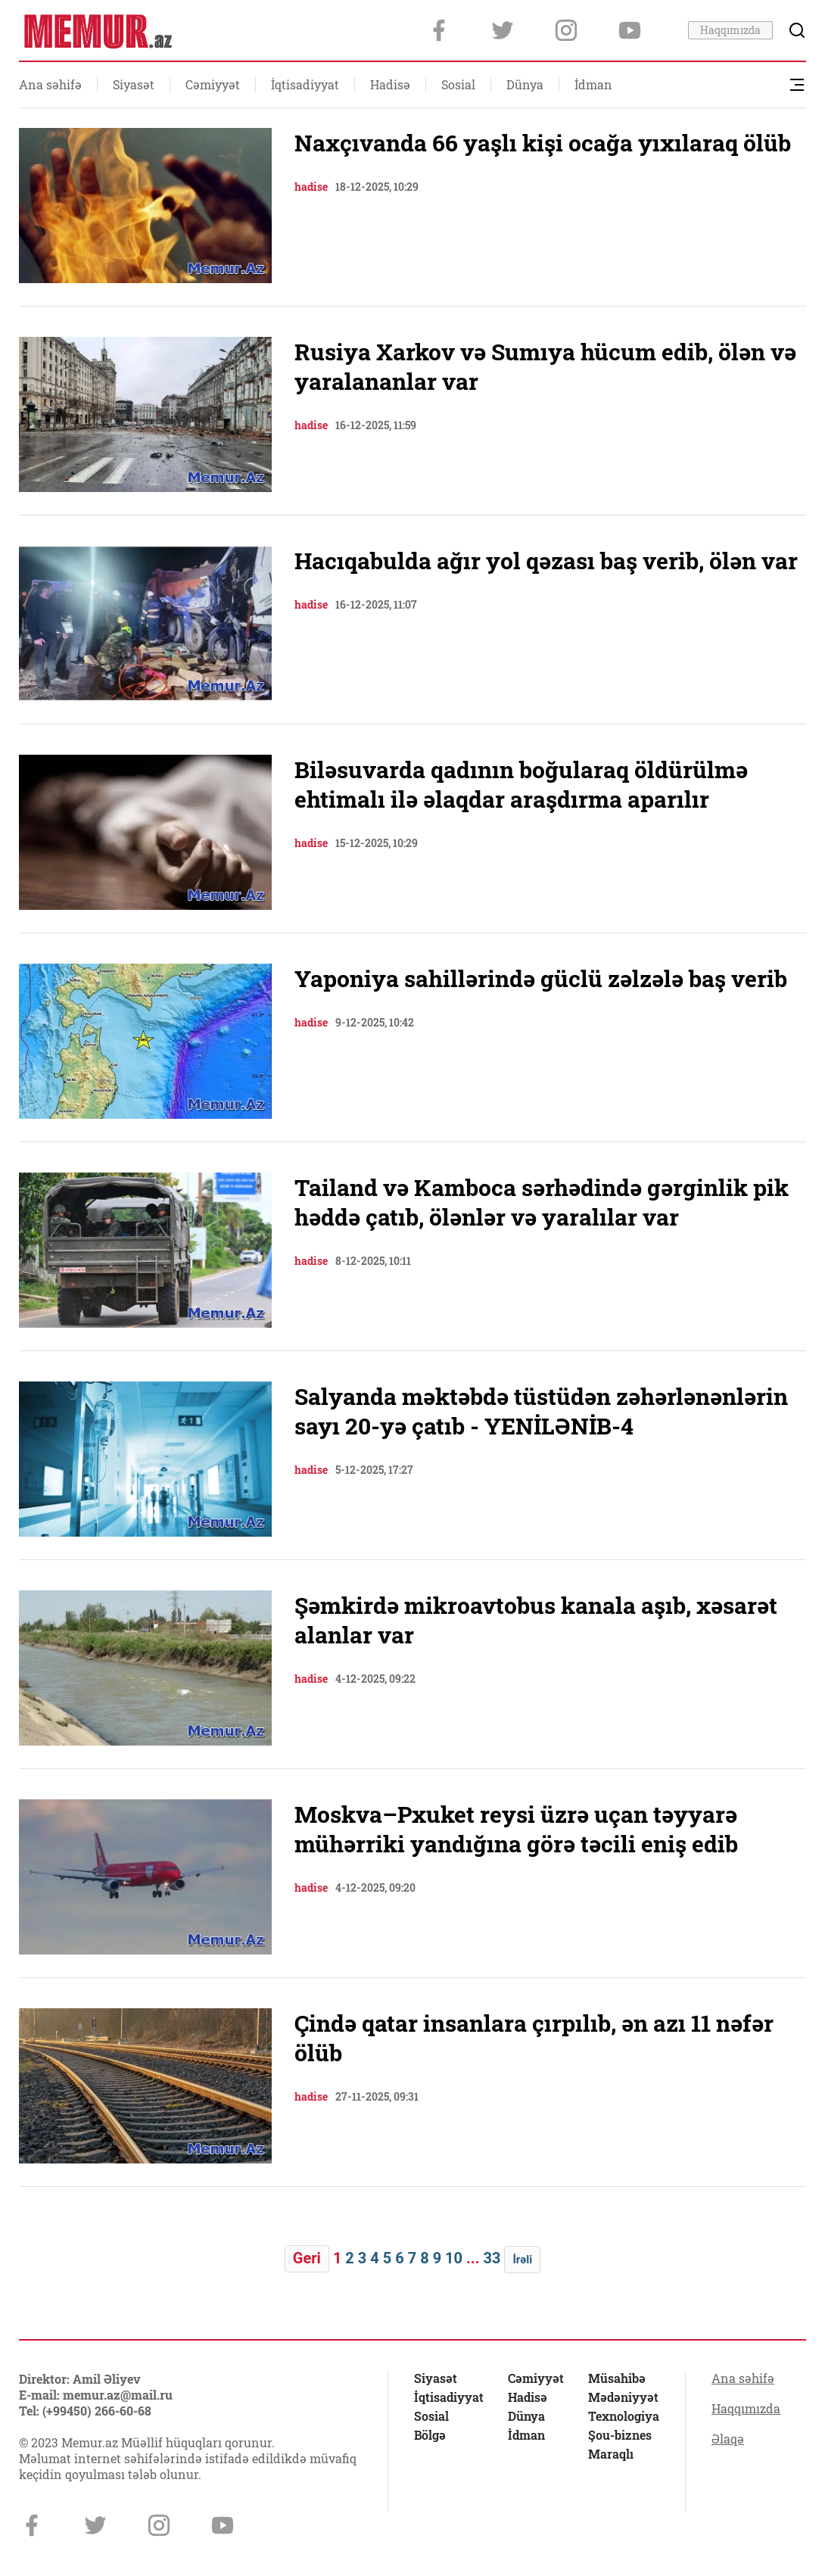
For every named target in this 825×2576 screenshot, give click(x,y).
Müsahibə (617, 2378)
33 (491, 2258)
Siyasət (133, 84)
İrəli (522, 2259)
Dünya (524, 84)
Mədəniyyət (623, 2397)
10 (453, 2258)
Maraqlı (611, 2454)
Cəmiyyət (212, 84)
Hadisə (390, 84)
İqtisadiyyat (305, 84)
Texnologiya (623, 2416)
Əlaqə (727, 2439)
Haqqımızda (730, 30)
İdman (593, 84)
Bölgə (430, 2435)
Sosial (458, 84)
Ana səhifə (50, 84)
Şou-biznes (620, 2435)
